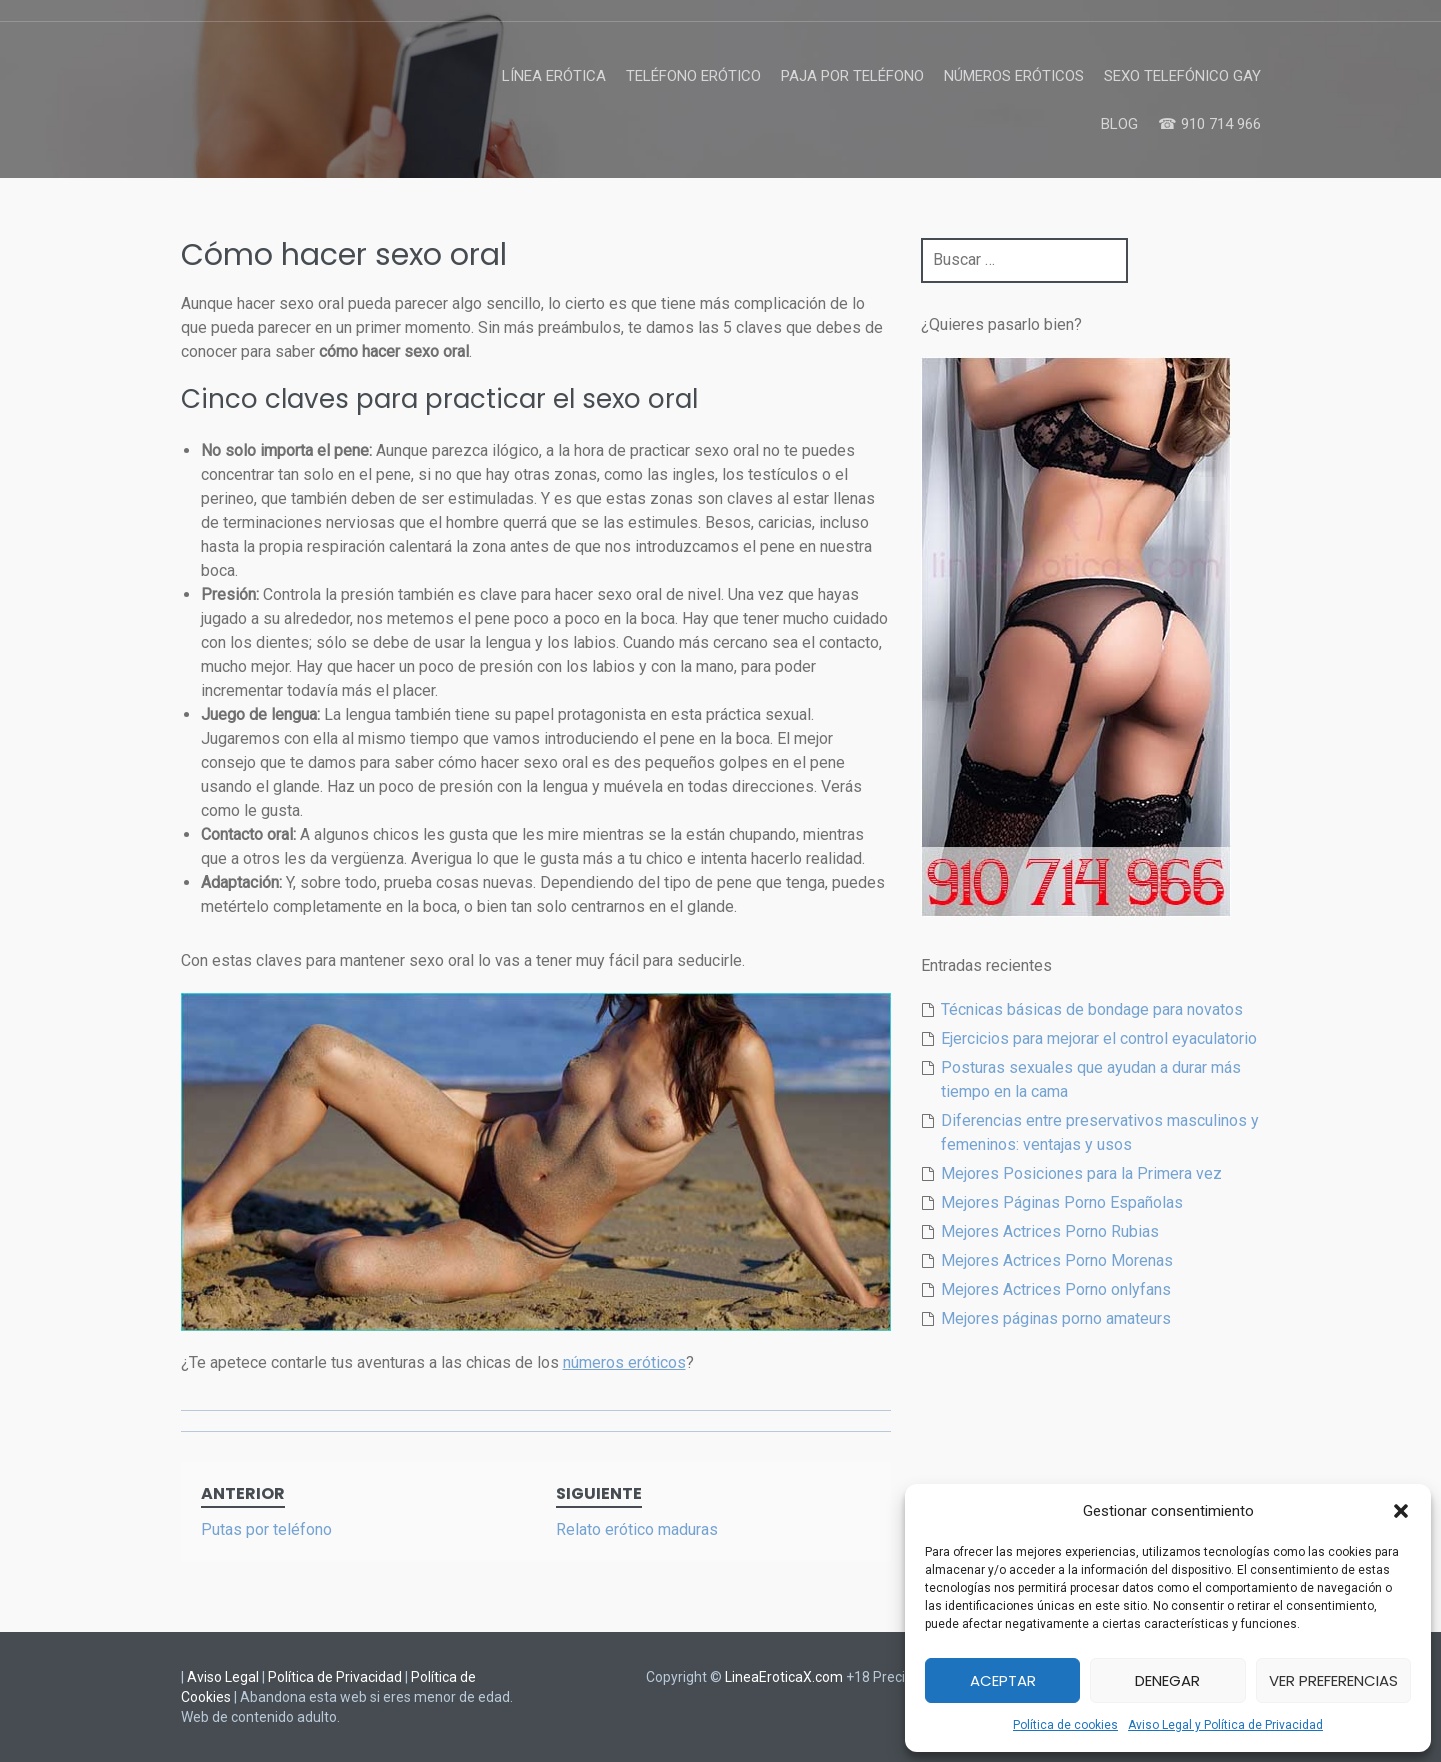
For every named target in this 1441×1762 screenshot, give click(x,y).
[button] (1401, 1511)
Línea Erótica (554, 76)
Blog (1119, 124)
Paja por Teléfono (852, 76)
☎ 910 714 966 (1209, 124)
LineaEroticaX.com (784, 1677)
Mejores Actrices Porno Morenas (1057, 1260)
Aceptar (1003, 1680)
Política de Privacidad (335, 1677)
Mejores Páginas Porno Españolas (1062, 1202)
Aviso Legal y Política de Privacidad (1225, 1725)
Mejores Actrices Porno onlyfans (1056, 1289)
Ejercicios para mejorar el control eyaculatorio (1099, 1038)
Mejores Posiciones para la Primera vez (1081, 1173)
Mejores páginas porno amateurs (1056, 1318)
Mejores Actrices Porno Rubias (1050, 1231)
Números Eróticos (1014, 76)
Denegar (1167, 1680)
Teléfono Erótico (693, 76)
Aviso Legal (223, 1677)
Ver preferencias (1333, 1680)
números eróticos (624, 1362)
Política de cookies (1065, 1725)
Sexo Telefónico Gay (1182, 76)
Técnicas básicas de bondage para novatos (1092, 1009)
